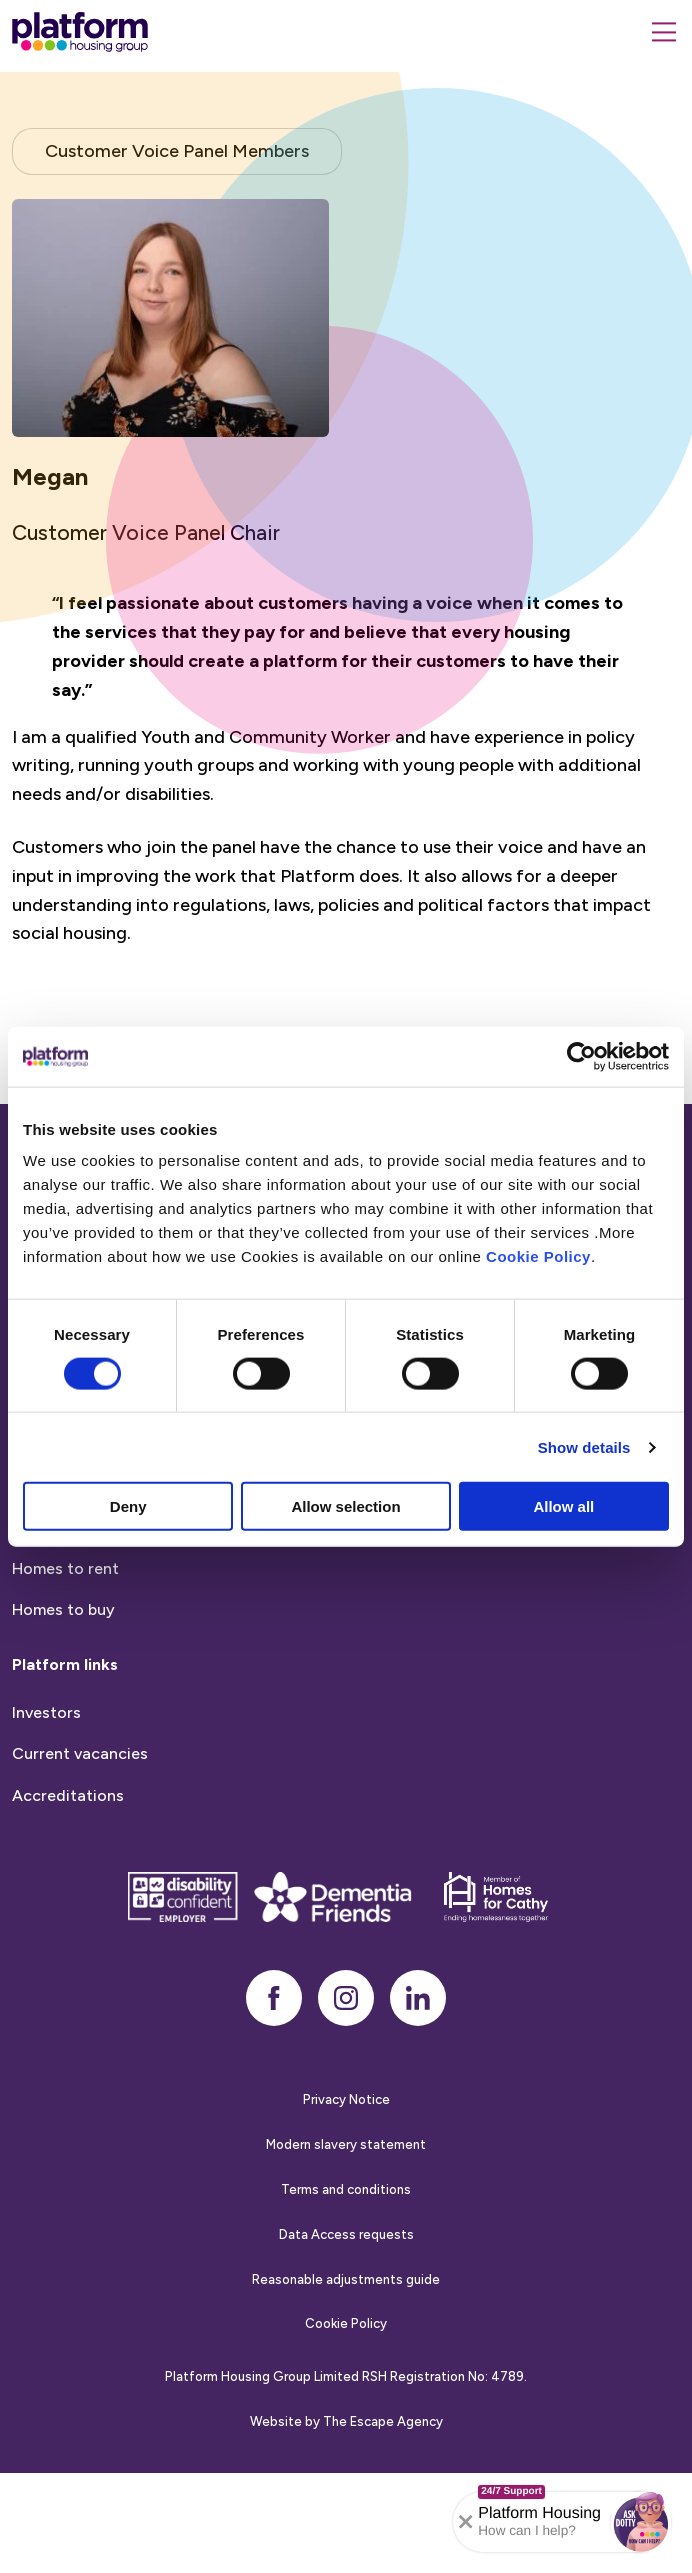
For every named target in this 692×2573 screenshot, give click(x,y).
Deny (128, 1506)
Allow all (563, 1506)
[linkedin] (418, 2097)
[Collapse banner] (466, 2522)
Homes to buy (63, 1708)
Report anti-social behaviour (118, 1564)
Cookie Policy (538, 1256)
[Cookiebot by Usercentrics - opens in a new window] (581, 1056)
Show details (584, 1446)
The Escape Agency (383, 2519)
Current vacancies (80, 1852)
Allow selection (345, 1506)
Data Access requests (346, 2332)
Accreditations (68, 1893)
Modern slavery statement (346, 2243)
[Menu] (664, 32)
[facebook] (274, 2097)
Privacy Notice (346, 2198)
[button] (641, 2522)
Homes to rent (65, 1666)
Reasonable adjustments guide (346, 2377)
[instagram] (346, 2097)
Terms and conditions (346, 2287)
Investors (46, 1810)
